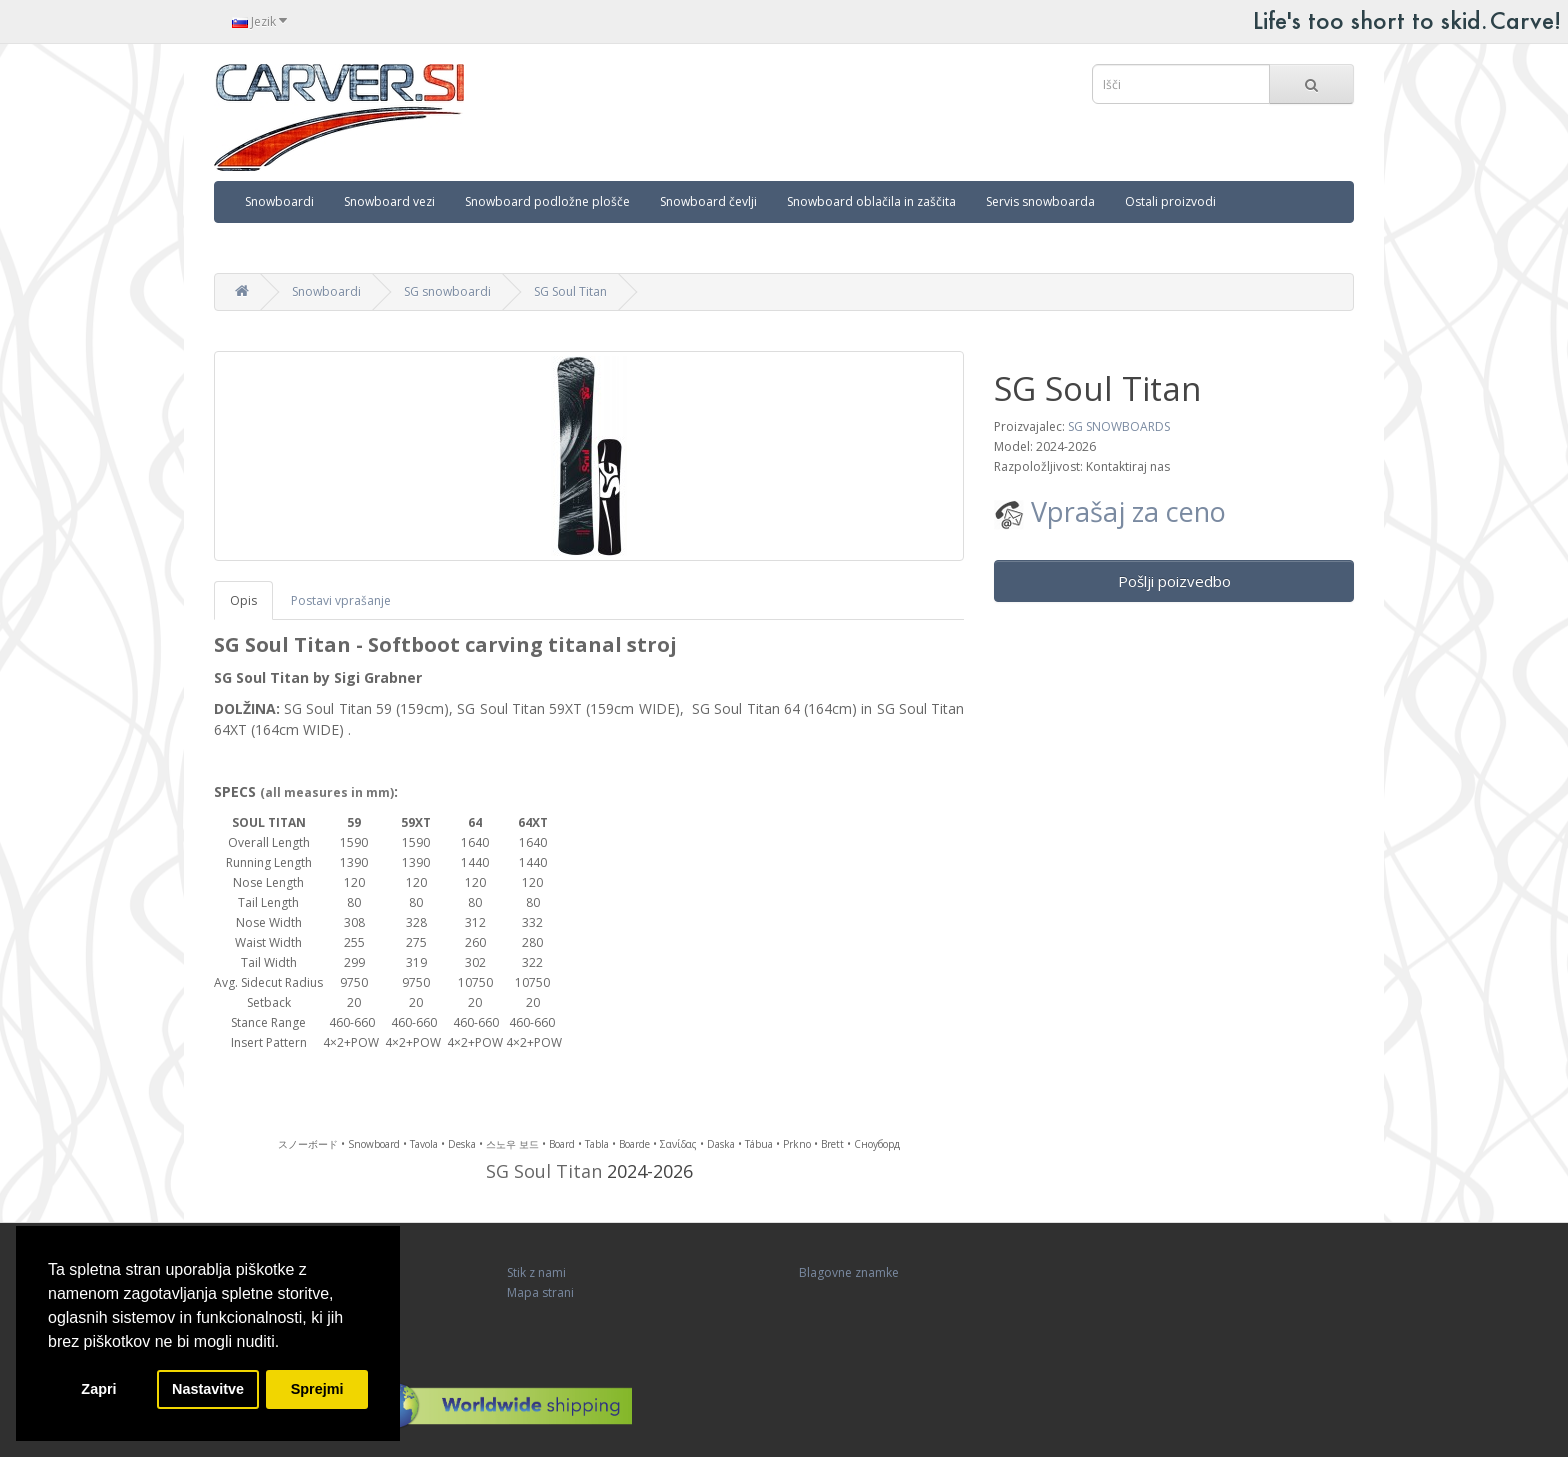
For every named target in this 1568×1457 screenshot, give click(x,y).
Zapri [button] (98, 1389)
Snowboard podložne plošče (547, 201)
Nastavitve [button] (208, 1389)
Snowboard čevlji (708, 201)
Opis (243, 600)
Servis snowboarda (1040, 201)
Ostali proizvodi (1170, 201)
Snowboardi (279, 201)
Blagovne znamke (849, 1272)
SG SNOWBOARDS (1119, 426)
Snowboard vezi (389, 201)
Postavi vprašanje (341, 600)
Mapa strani (540, 1292)
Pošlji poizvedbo (1174, 581)
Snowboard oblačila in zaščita (871, 201)
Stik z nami (536, 1272)
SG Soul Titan (570, 291)
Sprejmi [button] (317, 1389)
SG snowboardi (447, 291)
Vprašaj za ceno (1110, 511)
